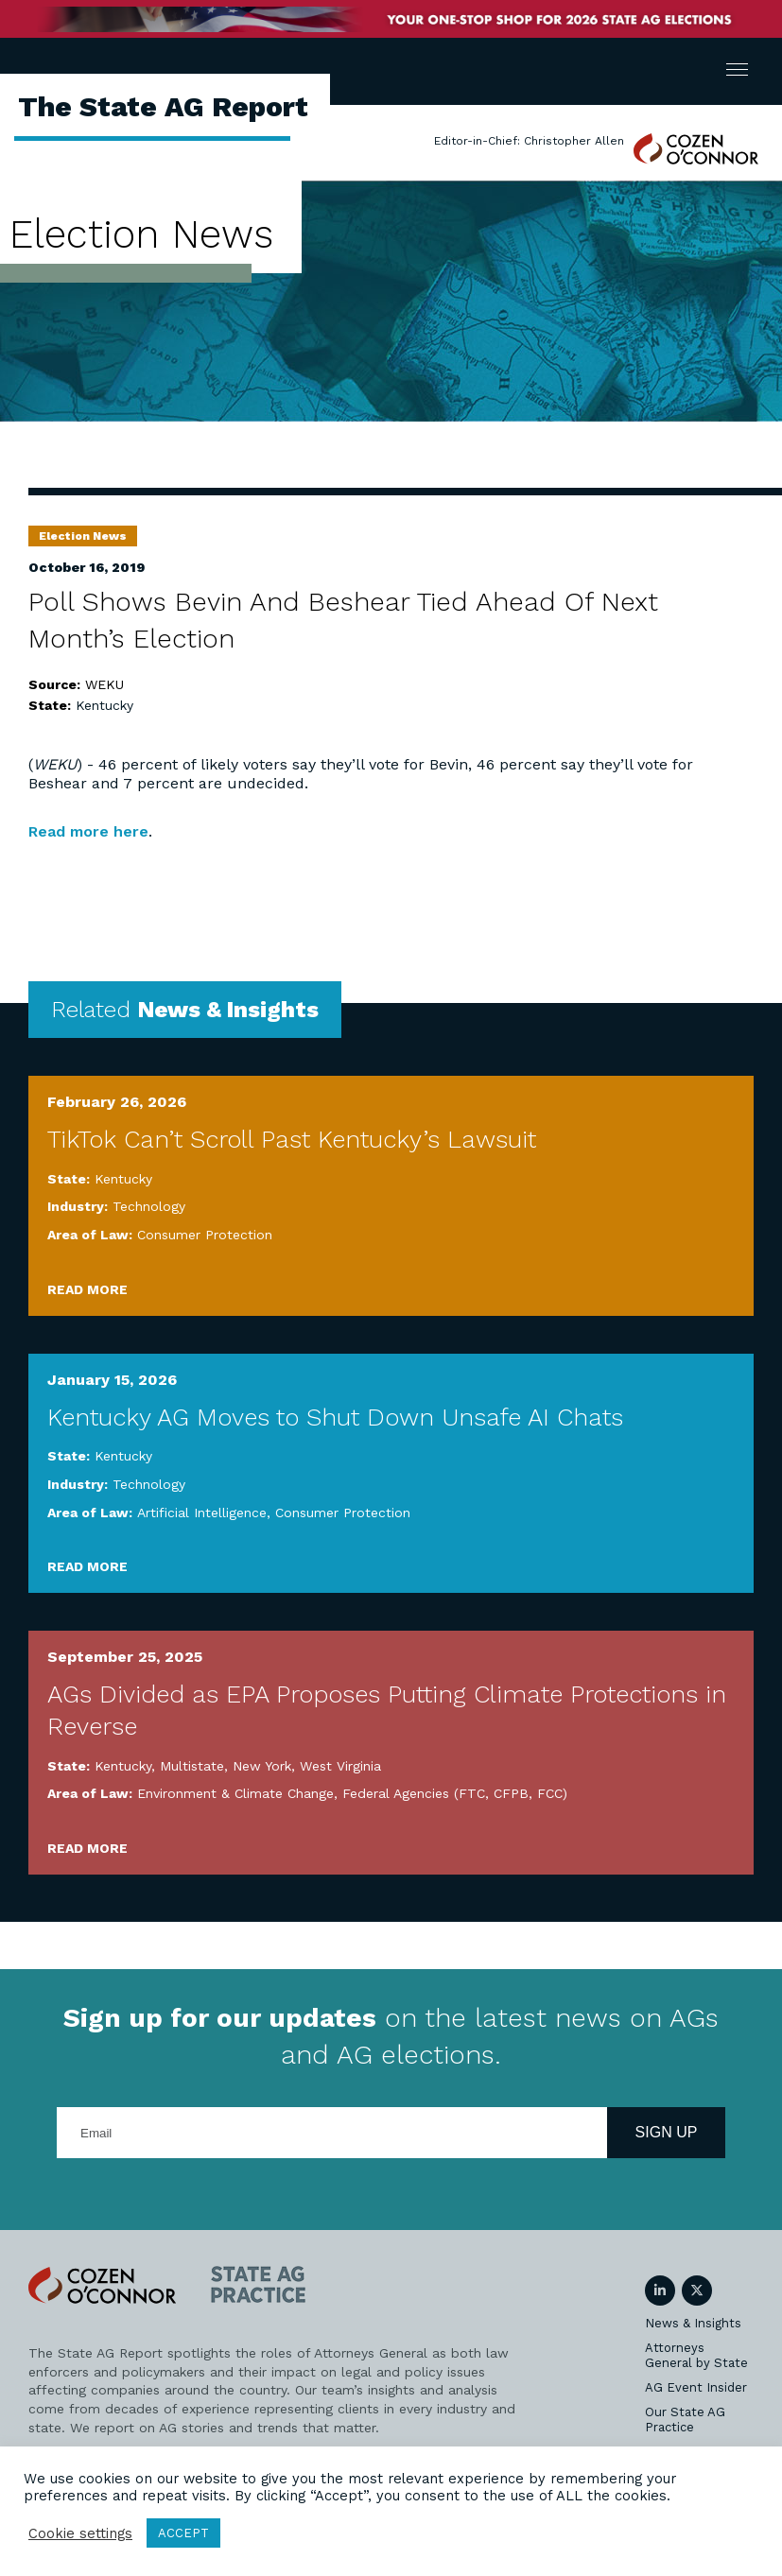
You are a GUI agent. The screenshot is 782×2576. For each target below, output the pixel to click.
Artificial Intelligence (202, 1512)
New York (262, 1765)
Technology (149, 1206)
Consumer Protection (204, 1234)
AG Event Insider (696, 2387)
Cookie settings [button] (80, 2533)
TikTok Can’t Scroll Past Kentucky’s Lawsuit (291, 1139)
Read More (87, 1289)
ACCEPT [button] (183, 2533)
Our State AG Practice (685, 2419)
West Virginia (340, 1765)
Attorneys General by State (696, 2355)
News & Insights (693, 2323)
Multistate (192, 1765)
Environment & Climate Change (235, 1793)
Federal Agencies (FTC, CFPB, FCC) (454, 1793)
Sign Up (666, 2132)
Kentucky (104, 705)
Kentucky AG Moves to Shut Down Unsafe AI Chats (335, 1417)
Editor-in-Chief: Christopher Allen (529, 140)
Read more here (88, 831)
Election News (83, 536)
